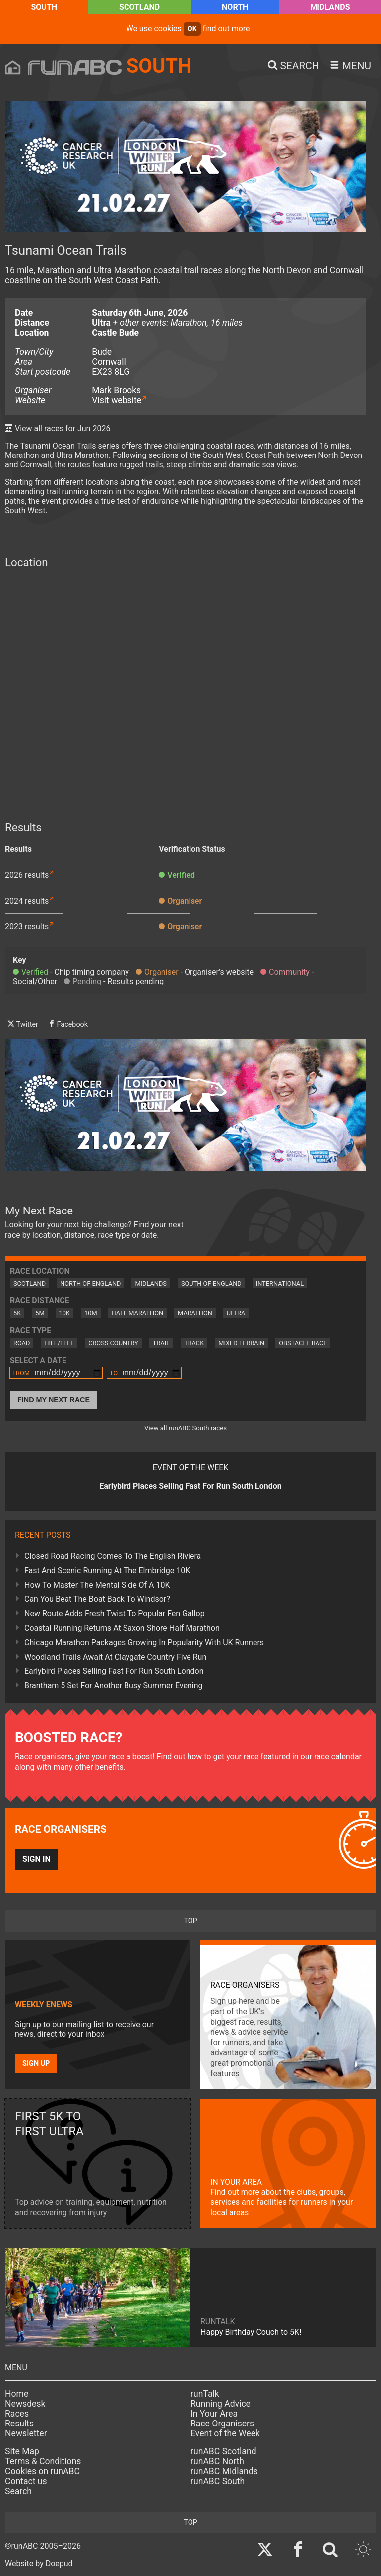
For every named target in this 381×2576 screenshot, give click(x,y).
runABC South (217, 2481)
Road (21, 1343)
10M (90, 1313)
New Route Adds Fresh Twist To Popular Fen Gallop (114, 1613)
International (280, 1283)
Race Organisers (222, 2423)
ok (192, 29)
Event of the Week (225, 2433)
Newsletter (26, 2433)
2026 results (27, 875)
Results (19, 2423)
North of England (90, 1283)
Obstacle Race (303, 1343)
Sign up (36, 2063)
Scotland (139, 7)
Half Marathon (138, 1313)
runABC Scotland (223, 2451)
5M (39, 1313)
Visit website (116, 400)
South (44, 7)
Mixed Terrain (241, 1343)
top (190, 1921)
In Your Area (214, 2414)
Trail (161, 1343)
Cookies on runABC (42, 2471)
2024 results (27, 901)
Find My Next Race (53, 1400)
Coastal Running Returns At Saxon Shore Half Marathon (122, 1628)
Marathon (195, 1313)
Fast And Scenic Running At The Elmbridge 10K (107, 1570)
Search (18, 2491)
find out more (226, 28)
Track (194, 1343)
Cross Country (113, 1343)
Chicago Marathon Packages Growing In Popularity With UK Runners (144, 1642)
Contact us (26, 2481)
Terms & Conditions (43, 2461)
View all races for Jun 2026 (62, 428)
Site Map (22, 2451)
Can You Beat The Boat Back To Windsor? (97, 1599)
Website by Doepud (39, 2563)
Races (17, 2414)
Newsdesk (25, 2404)
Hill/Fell (59, 1343)
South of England (211, 1283)
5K (17, 1313)
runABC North (217, 2461)
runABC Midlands (224, 2471)
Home (16, 2394)
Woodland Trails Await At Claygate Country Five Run (115, 1657)
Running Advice (220, 2404)
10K (64, 1313)
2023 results (27, 926)
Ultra (236, 1313)
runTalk (204, 2394)
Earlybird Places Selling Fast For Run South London (113, 1671)
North (235, 7)
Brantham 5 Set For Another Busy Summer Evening (113, 1685)
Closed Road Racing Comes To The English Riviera (112, 1556)
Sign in (36, 1859)
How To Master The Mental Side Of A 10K (97, 1585)
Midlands (330, 7)
